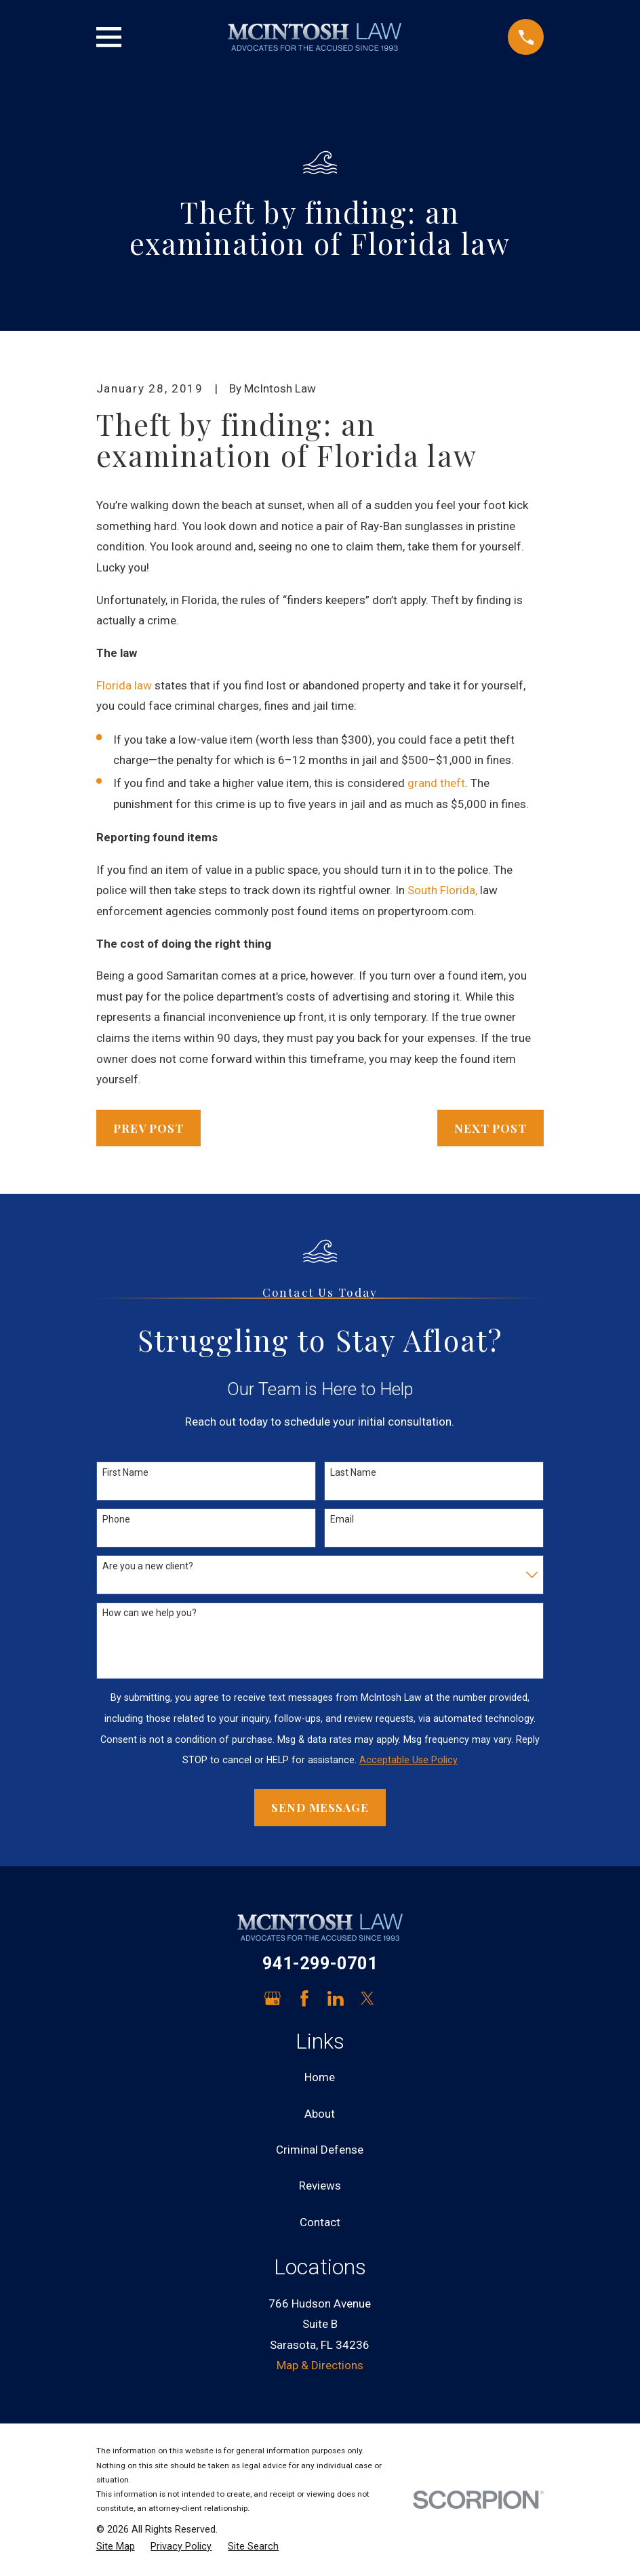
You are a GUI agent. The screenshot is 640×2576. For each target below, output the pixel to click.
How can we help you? (149, 1612)
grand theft (436, 783)
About (319, 2113)
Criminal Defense (319, 2149)
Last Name (353, 1472)
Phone (116, 1519)
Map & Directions (320, 2365)
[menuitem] (115, 2547)
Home (319, 2077)
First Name (125, 1472)
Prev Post (148, 1128)
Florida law (124, 685)
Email (342, 1519)
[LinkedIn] (335, 1998)
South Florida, (442, 890)
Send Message (319, 1807)
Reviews (320, 2185)
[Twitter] (367, 1998)
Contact (320, 2222)
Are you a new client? (147, 1566)
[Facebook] (304, 1998)
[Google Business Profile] (272, 1998)
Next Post (490, 1128)
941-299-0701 (320, 1963)
